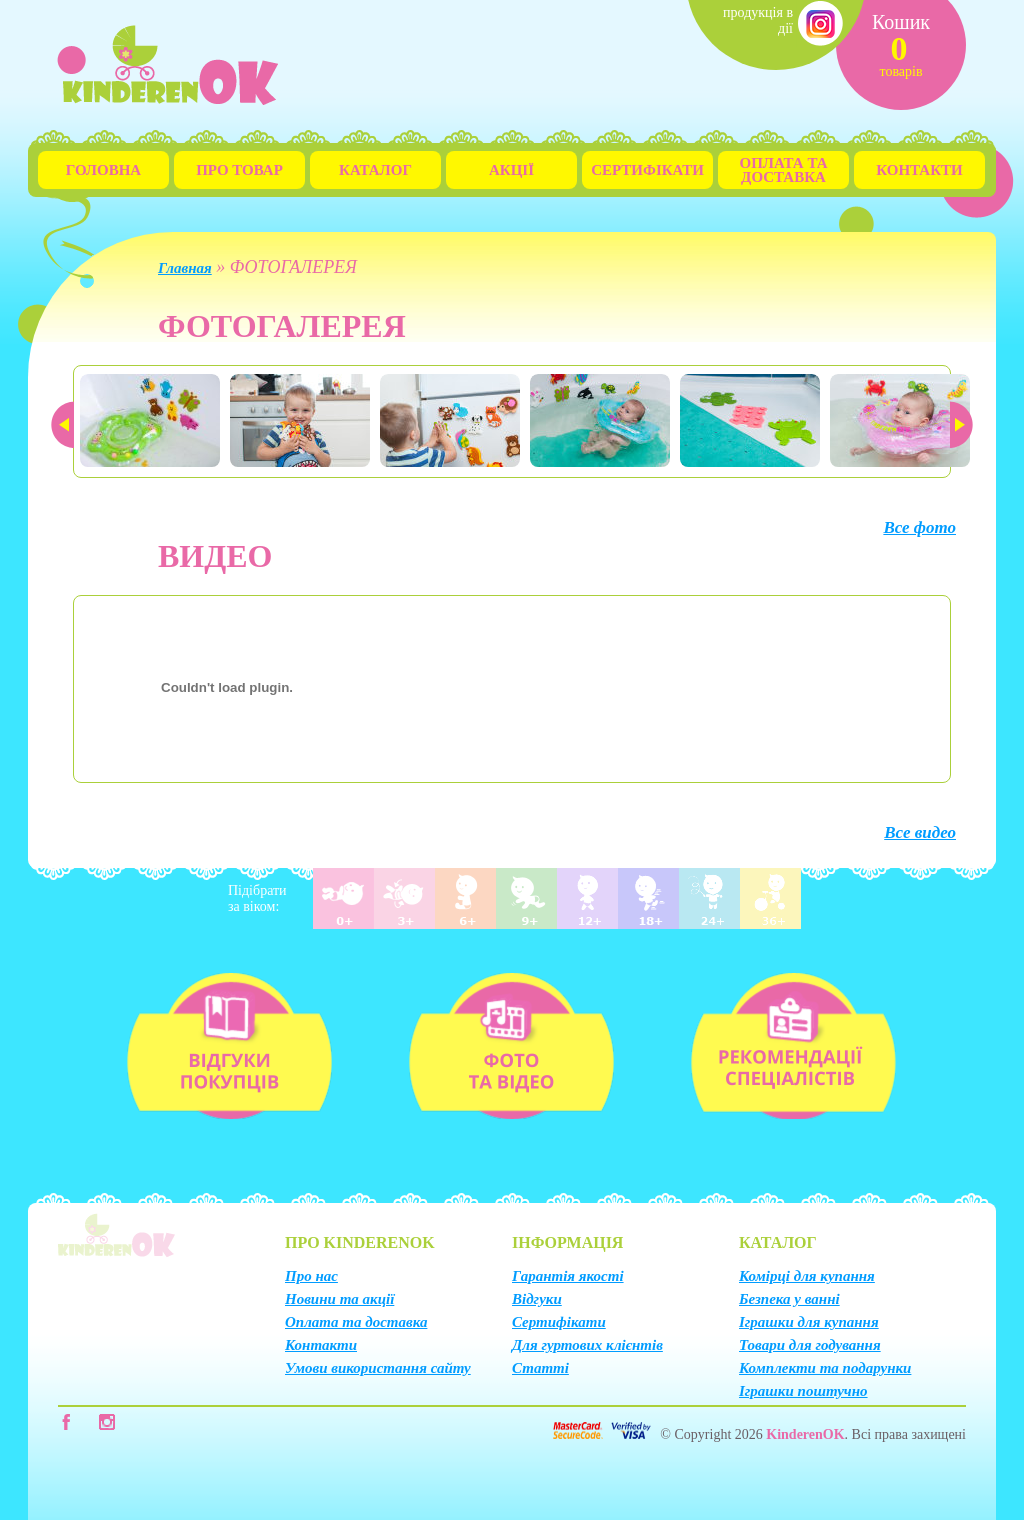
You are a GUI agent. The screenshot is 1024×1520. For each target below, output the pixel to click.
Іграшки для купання (809, 1322)
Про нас (311, 1276)
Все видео (920, 832)
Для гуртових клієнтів (587, 1345)
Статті (540, 1368)
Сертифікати (647, 170)
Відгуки (537, 1299)
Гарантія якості (568, 1276)
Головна (103, 170)
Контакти (919, 170)
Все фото (919, 527)
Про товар (239, 170)
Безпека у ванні (789, 1299)
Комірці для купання (807, 1276)
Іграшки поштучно (803, 1391)
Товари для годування (810, 1345)
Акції (511, 170)
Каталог (375, 170)
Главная (185, 268)
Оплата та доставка (356, 1322)
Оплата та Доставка (784, 170)
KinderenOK (805, 1434)
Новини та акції (339, 1299)
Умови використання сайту (378, 1368)
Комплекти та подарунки (825, 1368)
